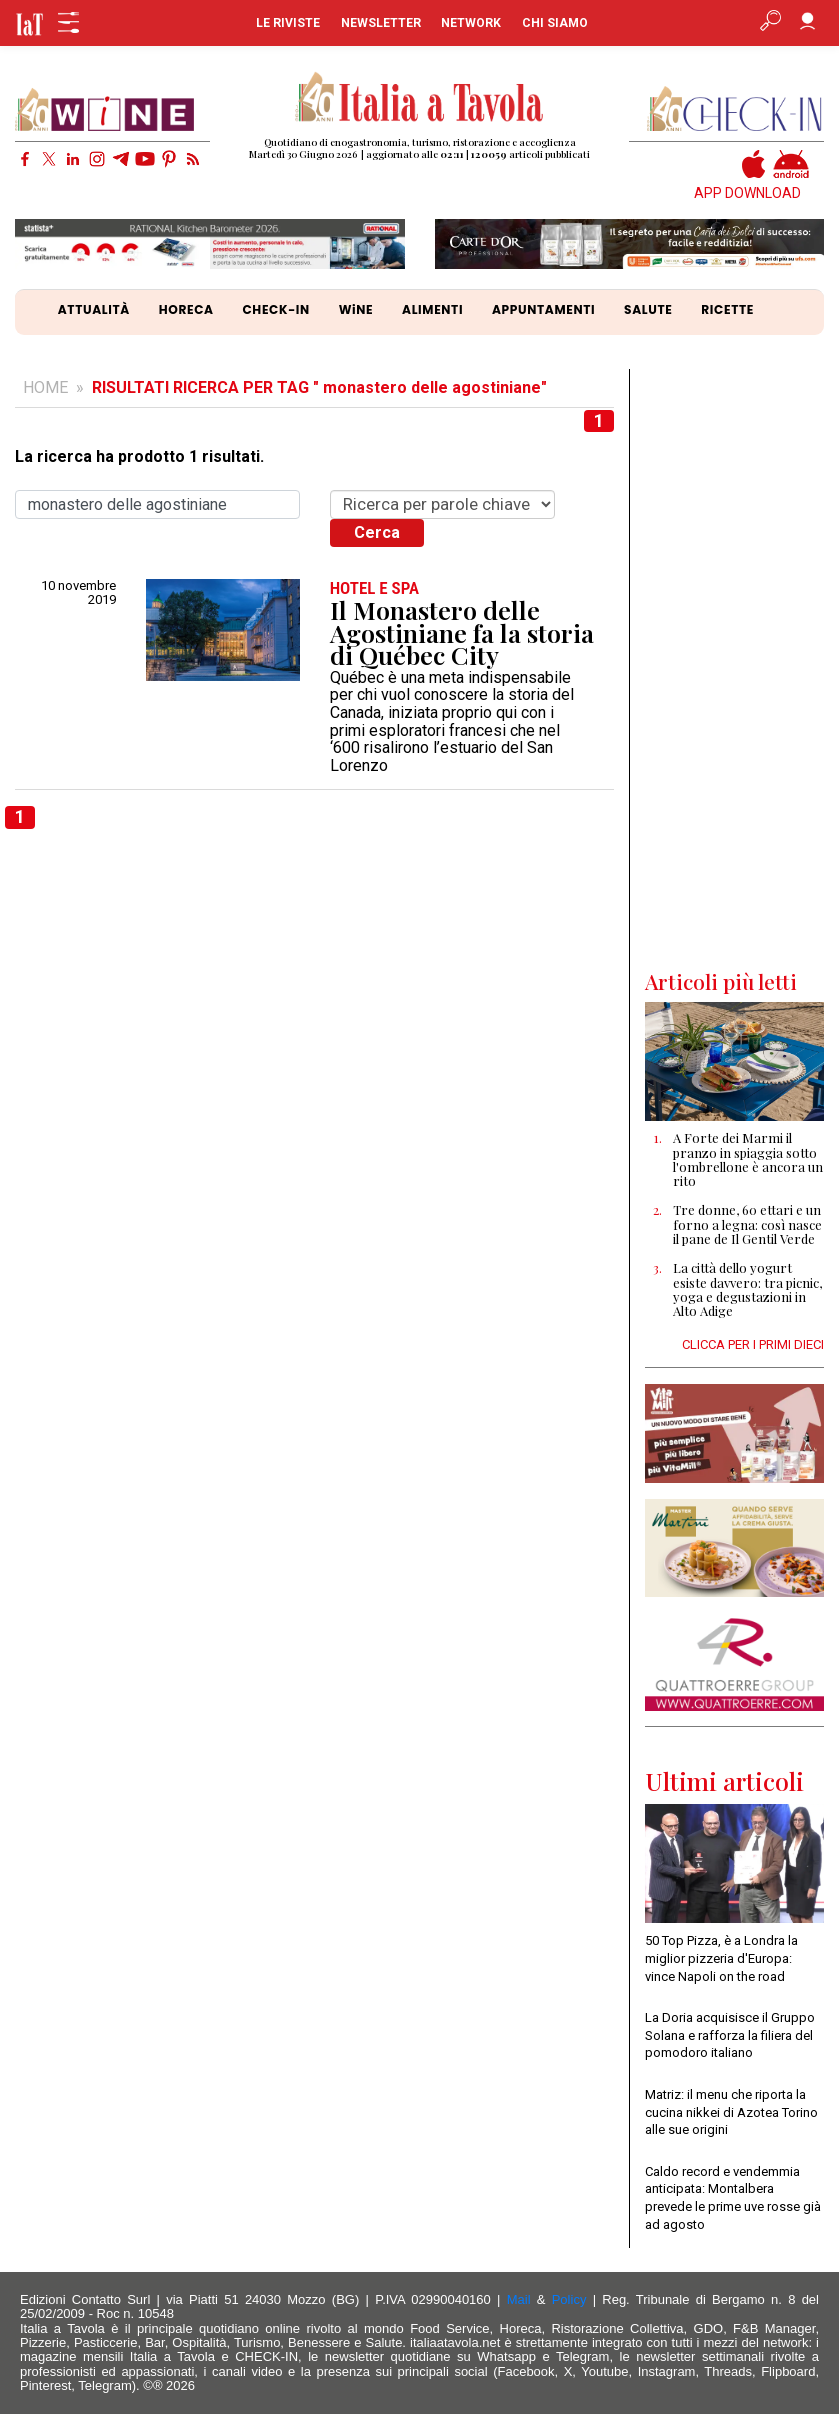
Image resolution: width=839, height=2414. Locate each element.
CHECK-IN (275, 309)
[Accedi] (807, 23)
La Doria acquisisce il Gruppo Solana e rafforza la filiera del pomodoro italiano (730, 2035)
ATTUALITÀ (94, 309)
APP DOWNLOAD (747, 193)
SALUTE (648, 309)
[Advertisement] (734, 669)
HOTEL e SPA (374, 588)
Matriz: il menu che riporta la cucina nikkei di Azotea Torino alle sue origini (731, 2112)
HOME (45, 387)
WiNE (356, 309)
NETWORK (471, 23)
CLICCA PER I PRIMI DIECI (753, 1344)
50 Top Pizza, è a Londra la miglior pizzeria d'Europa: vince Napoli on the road (721, 1958)
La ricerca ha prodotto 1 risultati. (139, 457)
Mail (519, 2299)
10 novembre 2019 (78, 593)
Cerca (377, 532)
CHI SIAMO (555, 23)
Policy (569, 2299)
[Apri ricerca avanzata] (770, 23)
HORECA (186, 309)
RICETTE (727, 309)
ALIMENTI (432, 309)
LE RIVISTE (288, 23)
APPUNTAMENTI (543, 309)
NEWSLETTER (381, 23)
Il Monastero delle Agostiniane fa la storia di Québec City (462, 633)
